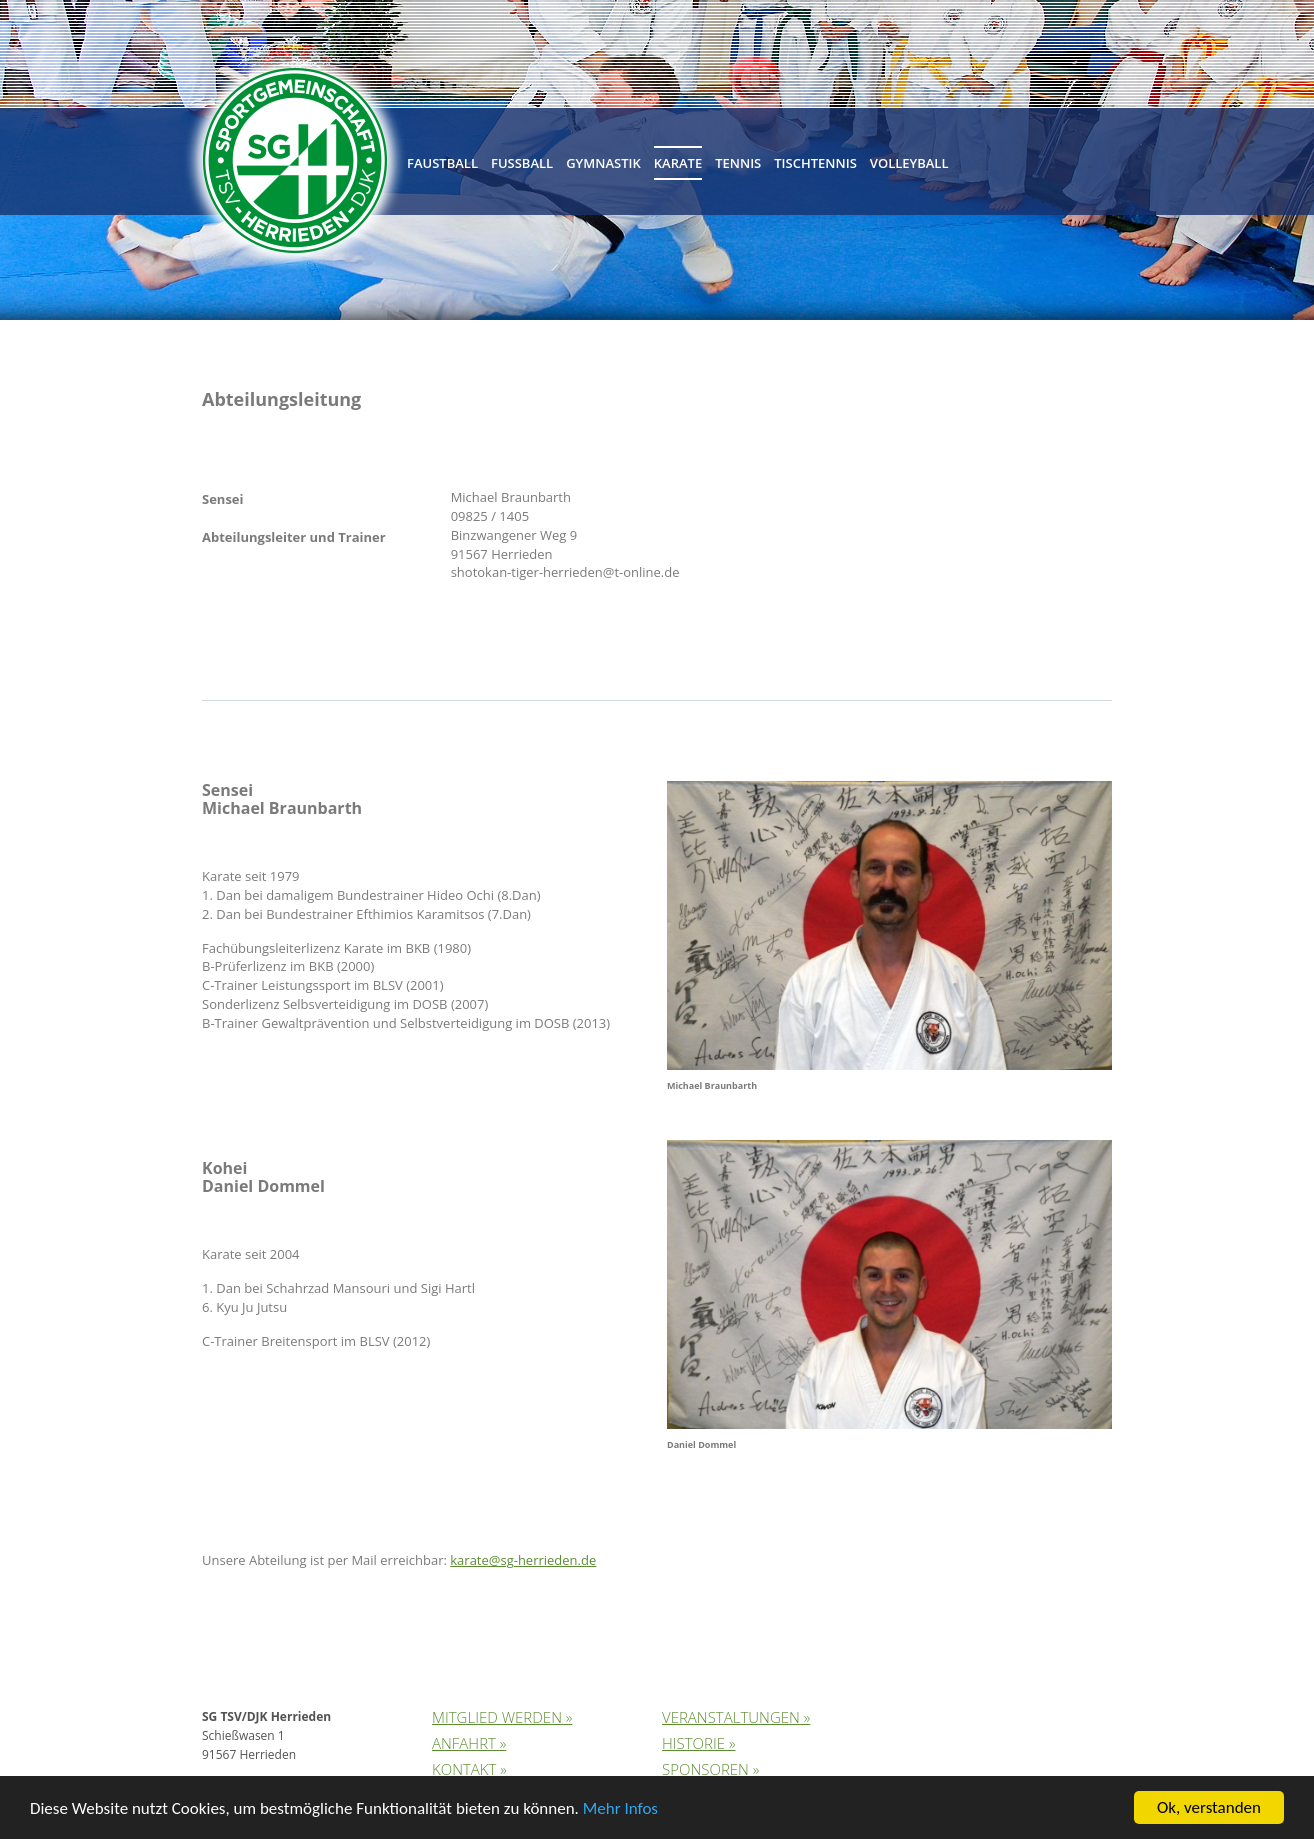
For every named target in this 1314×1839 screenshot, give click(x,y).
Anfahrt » (469, 1743)
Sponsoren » (710, 1769)
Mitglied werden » (502, 1717)
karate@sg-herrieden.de (523, 1560)
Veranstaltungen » (736, 1717)
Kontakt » (469, 1769)
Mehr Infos (620, 1809)
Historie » (698, 1743)
